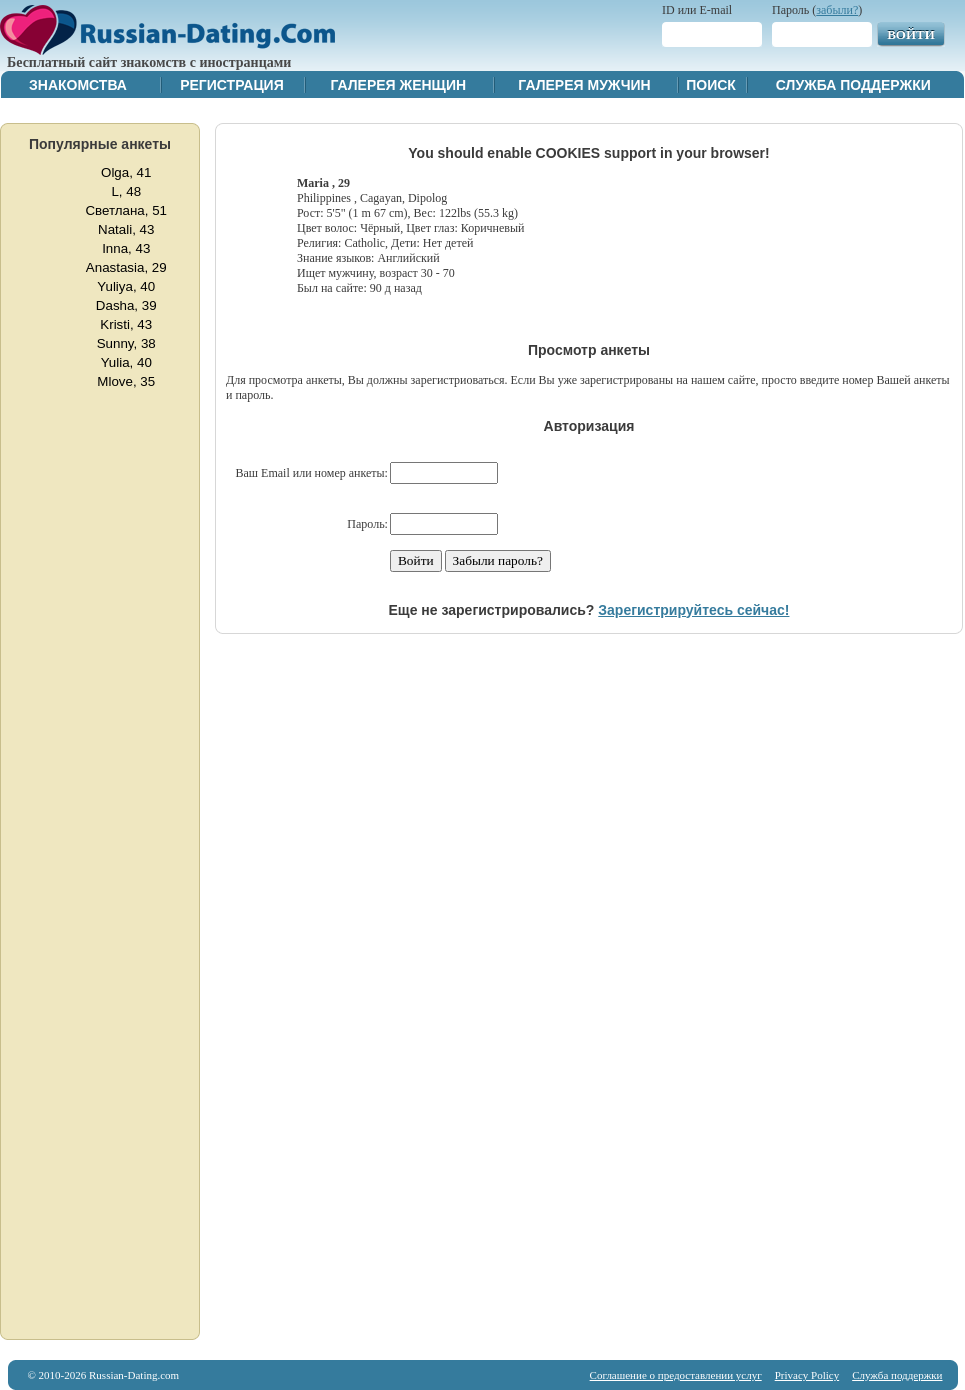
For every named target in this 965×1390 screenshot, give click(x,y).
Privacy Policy (807, 1375)
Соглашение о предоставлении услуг (676, 1375)
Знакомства (78, 85)
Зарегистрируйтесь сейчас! (693, 610)
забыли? (837, 10)
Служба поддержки (853, 85)
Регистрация (232, 85)
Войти (911, 34)
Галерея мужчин (584, 85)
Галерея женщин (398, 85)
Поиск (711, 85)
